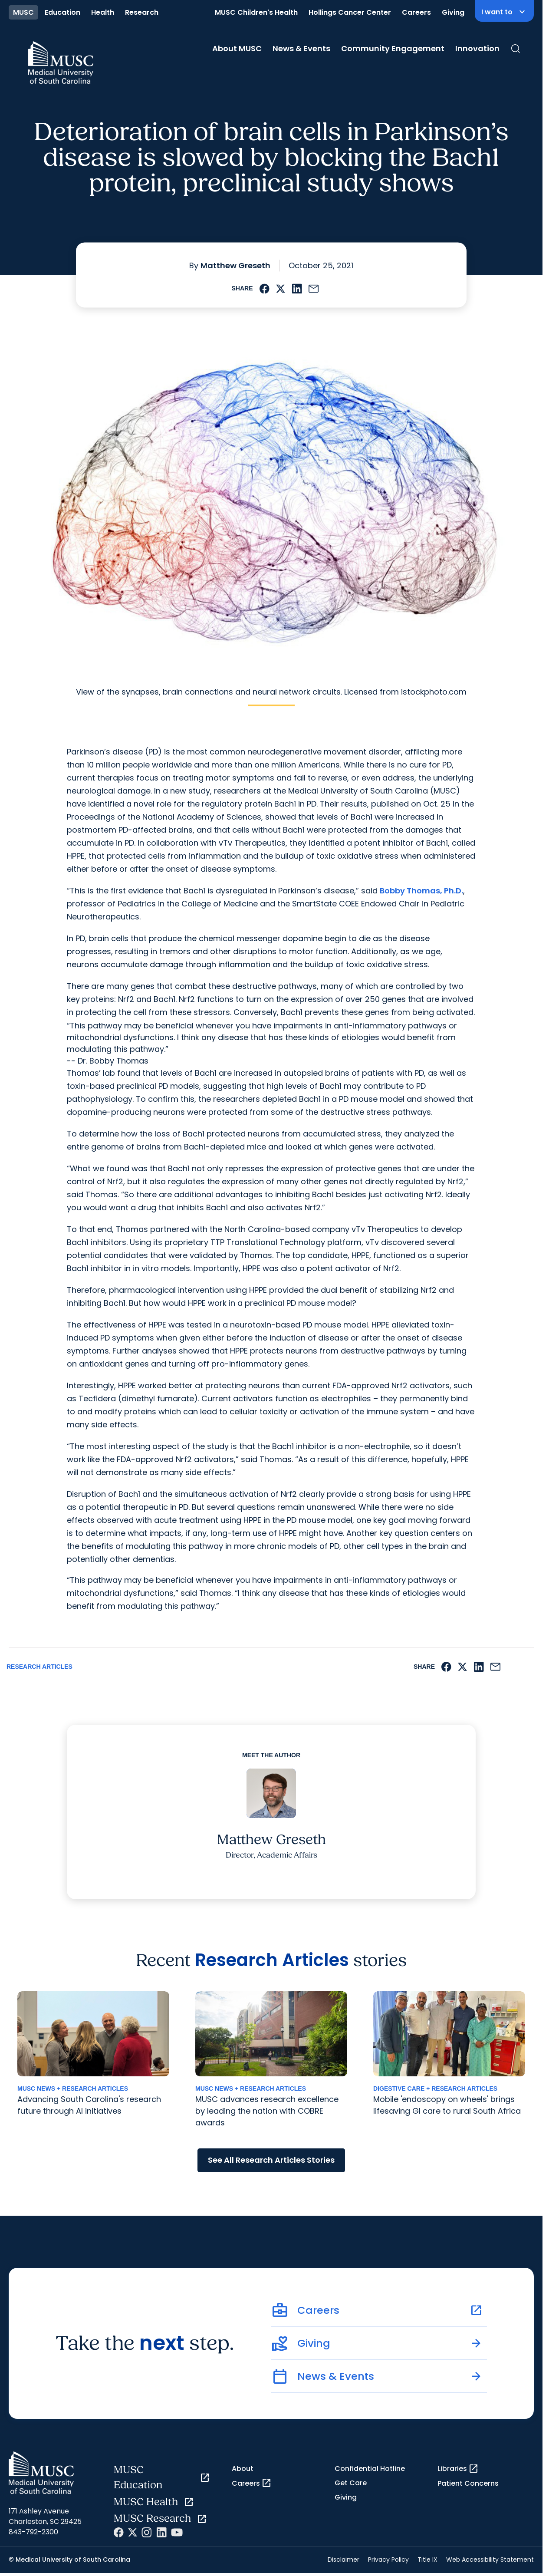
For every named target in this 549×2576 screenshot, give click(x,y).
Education (62, 12)
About (242, 2469)
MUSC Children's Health (256, 12)
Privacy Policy (388, 2559)
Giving (453, 12)
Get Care (351, 2483)
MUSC (23, 12)
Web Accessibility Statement (490, 2559)
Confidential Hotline (370, 2469)
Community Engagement (392, 48)
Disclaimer (343, 2559)
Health (102, 12)
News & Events (301, 48)
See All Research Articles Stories (271, 2159)
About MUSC (237, 48)
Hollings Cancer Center (350, 12)
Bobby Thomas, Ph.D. (421, 890)
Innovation (477, 48)
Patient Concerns (468, 2483)
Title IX (427, 2559)
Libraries (458, 2469)
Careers (416, 12)
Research (141, 12)
